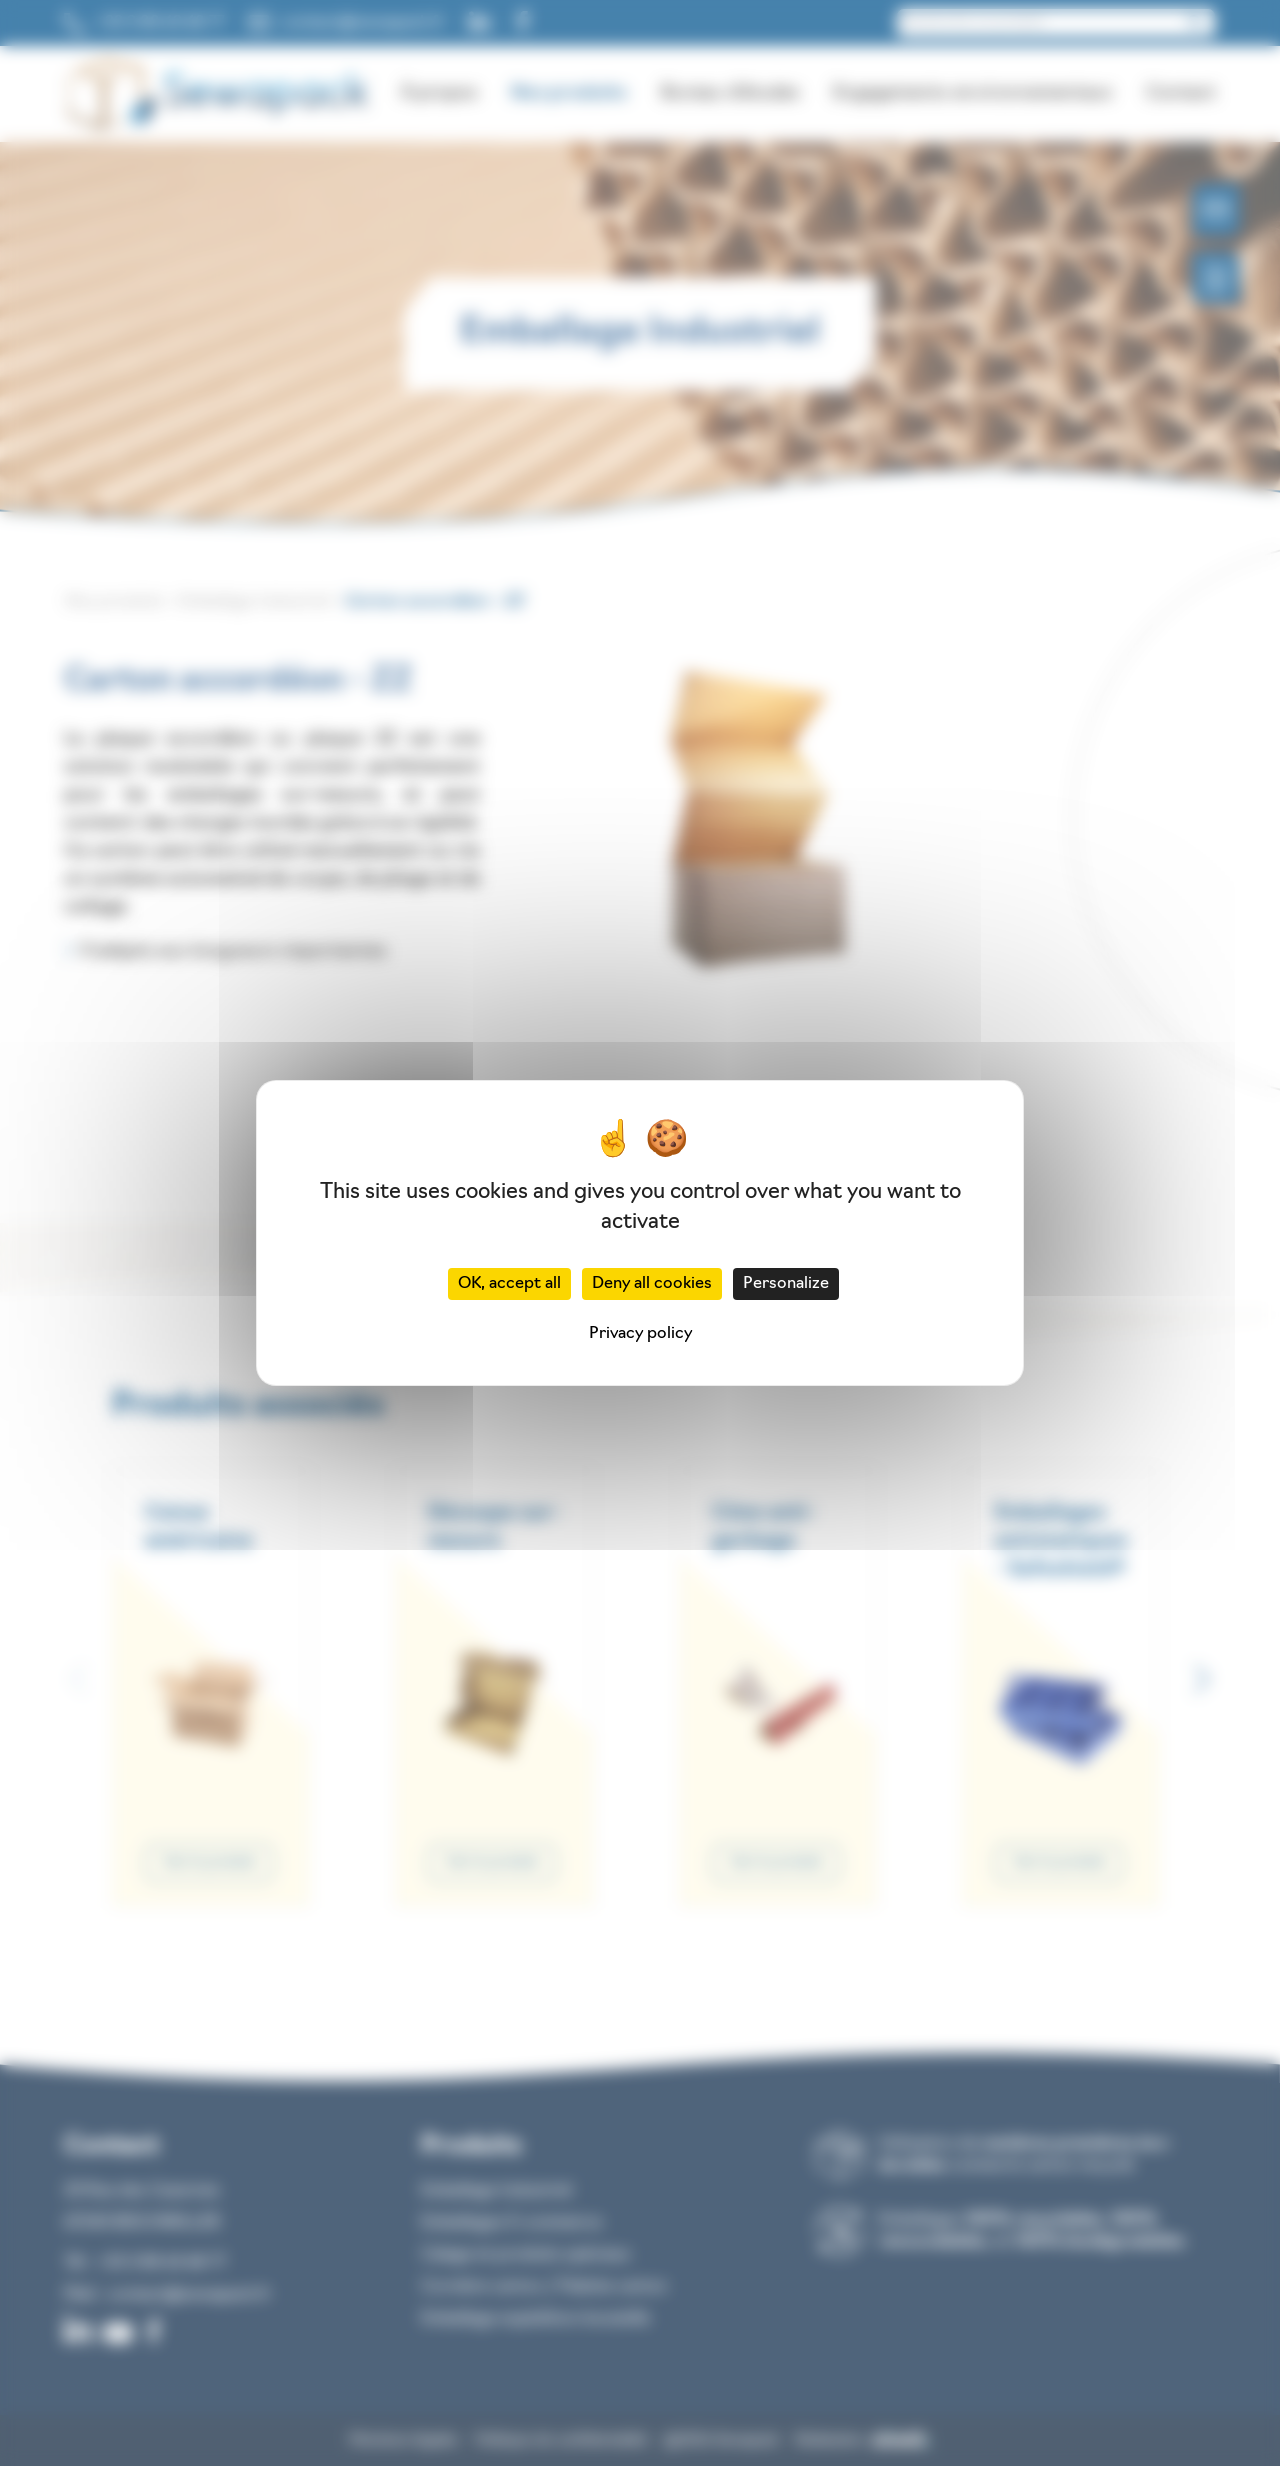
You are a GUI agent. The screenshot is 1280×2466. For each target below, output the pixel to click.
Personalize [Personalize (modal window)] (786, 1284)
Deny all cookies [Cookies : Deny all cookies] (652, 1284)
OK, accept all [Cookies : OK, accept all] (509, 1284)
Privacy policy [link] (640, 1334)
